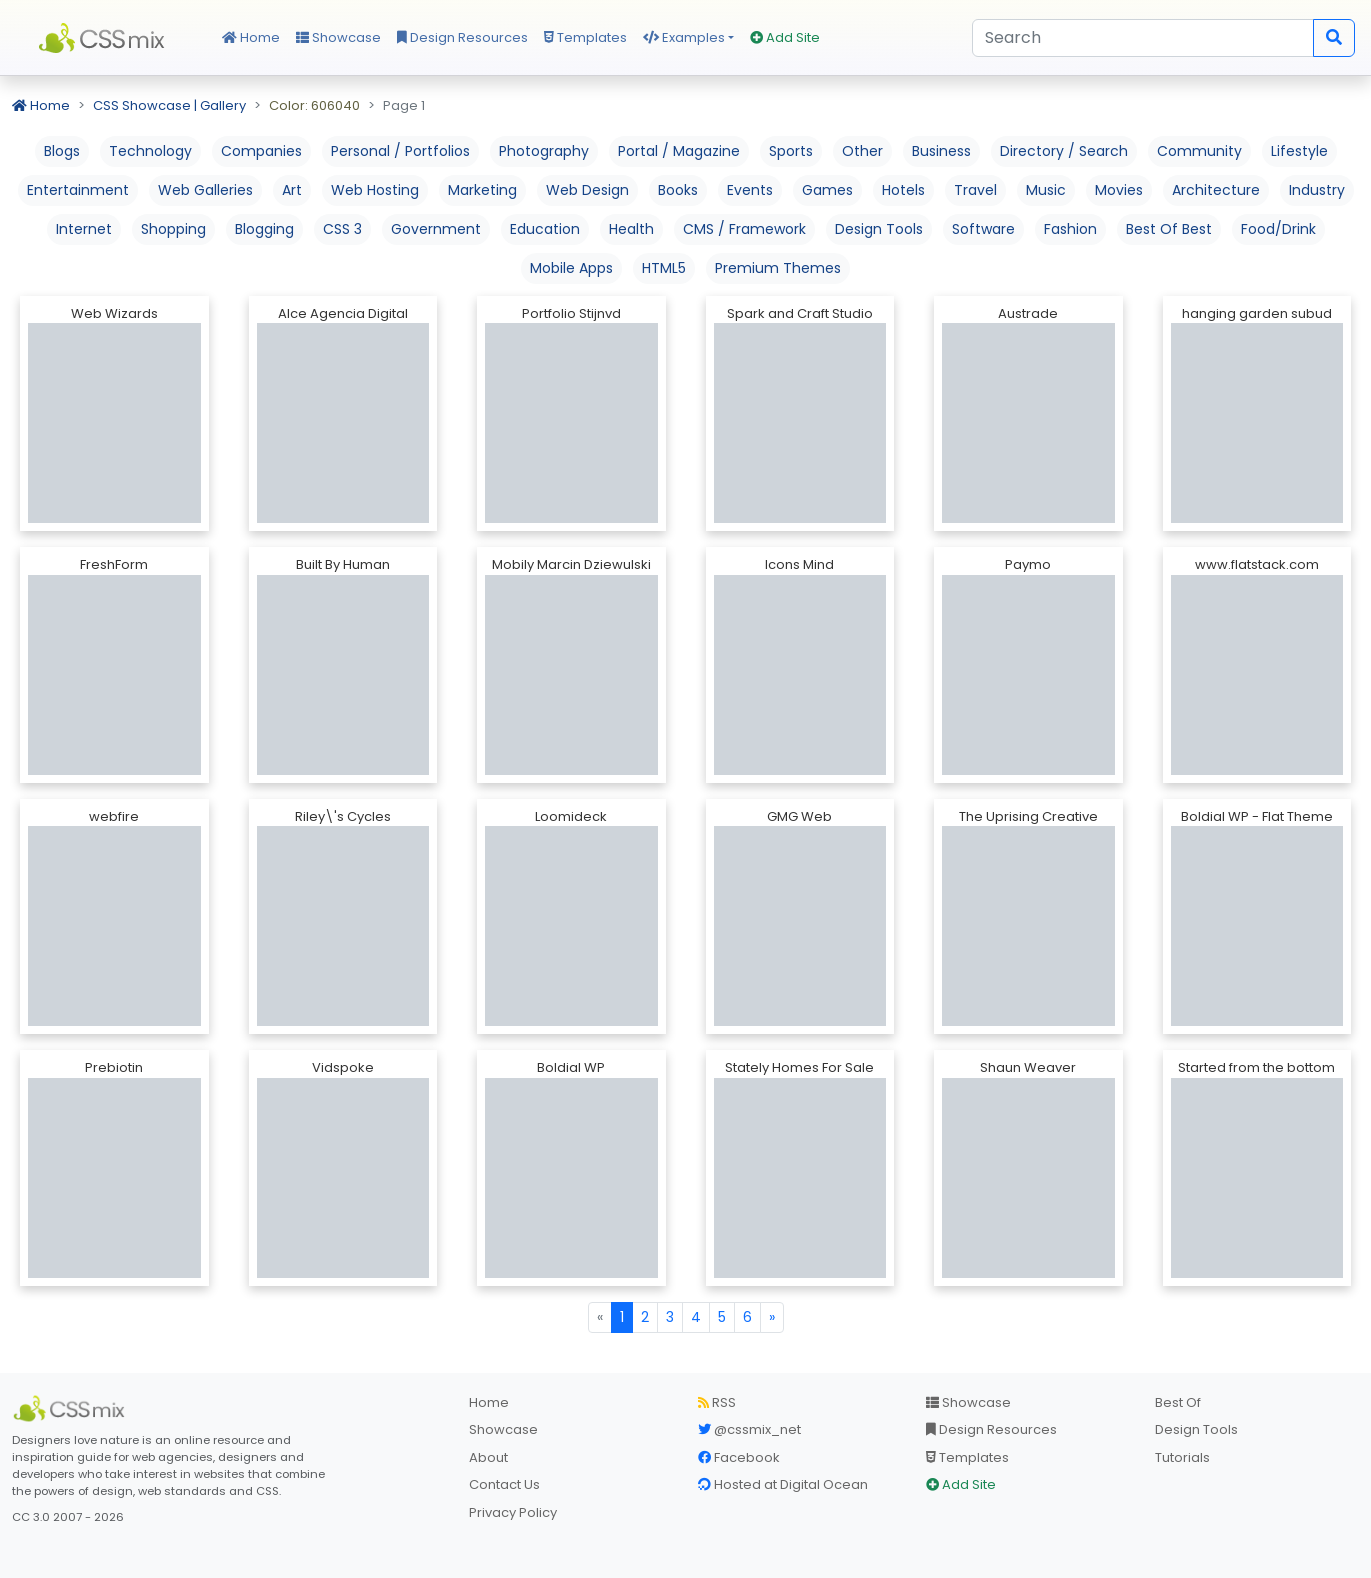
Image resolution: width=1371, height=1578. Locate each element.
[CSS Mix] (72, 1409)
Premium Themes (778, 268)
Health (631, 229)
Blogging (264, 229)
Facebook (739, 1457)
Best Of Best (1169, 229)
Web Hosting (375, 190)
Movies (1119, 190)
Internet (84, 229)
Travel (975, 190)
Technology (150, 151)
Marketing (482, 190)
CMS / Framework (744, 229)
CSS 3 (342, 229)
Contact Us (504, 1484)
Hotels (903, 190)
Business (941, 151)
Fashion (1070, 229)
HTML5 (664, 268)
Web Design (587, 190)
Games (827, 190)
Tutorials (1182, 1457)
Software (983, 229)
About (488, 1457)
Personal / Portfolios (400, 151)
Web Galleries (205, 190)
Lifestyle (1299, 151)
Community (1199, 151)
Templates (585, 37)
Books (678, 190)
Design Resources (462, 37)
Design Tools (879, 229)
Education (545, 229)
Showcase (338, 37)
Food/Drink (1278, 229)
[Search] (1143, 38)
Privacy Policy (513, 1512)
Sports (791, 151)
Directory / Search (1064, 151)
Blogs (62, 151)
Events (750, 190)
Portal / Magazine (679, 151)
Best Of (1178, 1402)
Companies (261, 151)
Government (436, 229)
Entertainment (78, 190)
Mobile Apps (571, 268)
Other (862, 151)
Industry (1317, 190)
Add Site (785, 37)
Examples (684, 37)
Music (1046, 190)
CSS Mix (105, 38)
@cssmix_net (749, 1429)
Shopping (173, 229)
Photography (544, 151)
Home (251, 37)
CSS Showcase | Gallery (169, 105)
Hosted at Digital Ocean (783, 1484)
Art (292, 190)
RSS (717, 1402)
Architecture (1216, 190)
